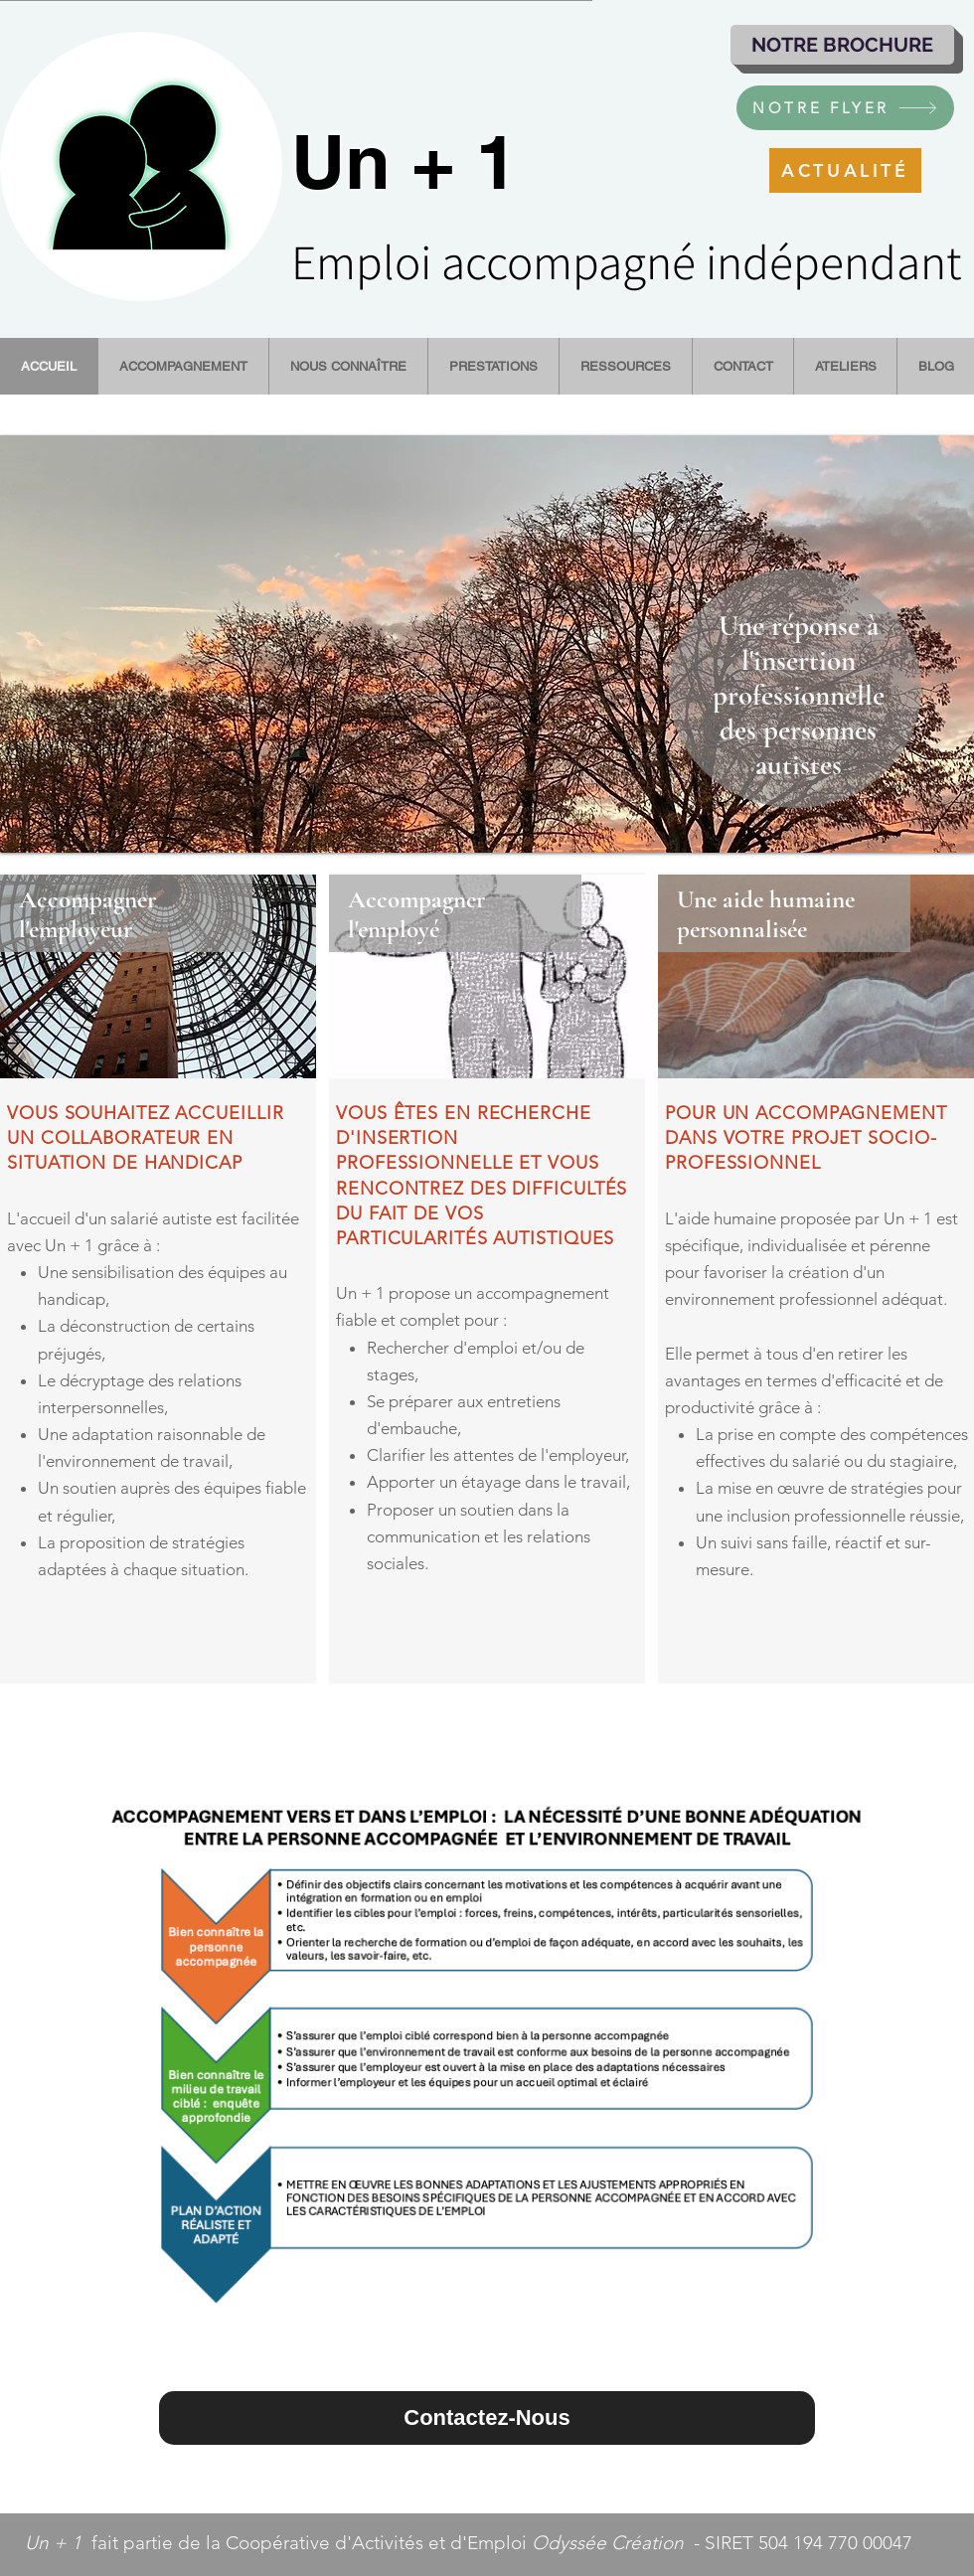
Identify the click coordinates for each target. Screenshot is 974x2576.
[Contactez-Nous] (487, 2418)
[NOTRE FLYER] (845, 107)
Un (341, 161)
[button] (487, 644)
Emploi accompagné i (504, 261)
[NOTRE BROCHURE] (842, 45)
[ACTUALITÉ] (845, 170)
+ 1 (454, 161)
